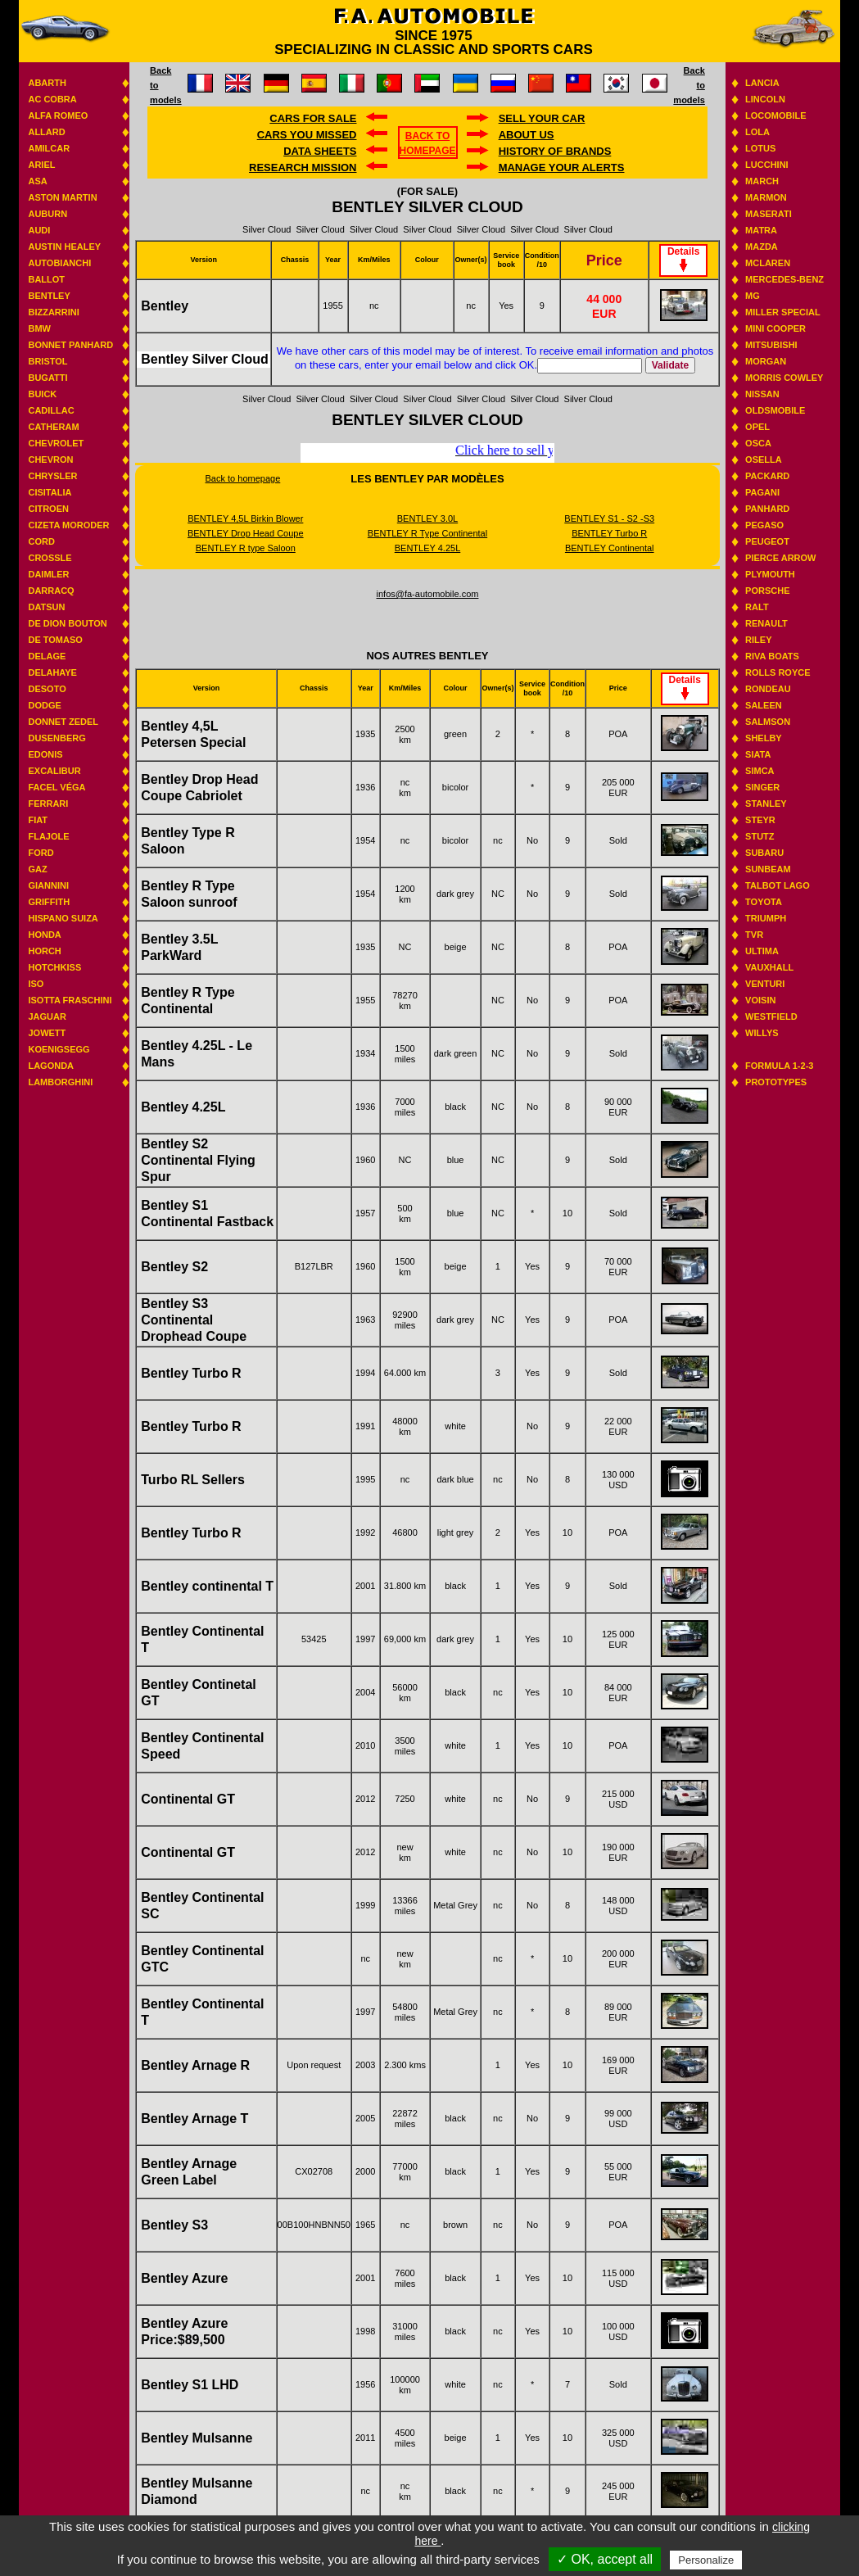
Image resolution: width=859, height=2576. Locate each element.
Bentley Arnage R (195, 2065)
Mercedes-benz (784, 279)
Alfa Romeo (58, 115)
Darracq (51, 590)
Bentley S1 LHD (189, 2385)
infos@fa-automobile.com (428, 594)
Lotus (760, 148)
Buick (42, 394)
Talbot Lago (777, 885)
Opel (757, 427)
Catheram (53, 427)
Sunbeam (768, 869)
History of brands (555, 151)
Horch (44, 951)
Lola (757, 132)
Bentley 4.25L (183, 1107)
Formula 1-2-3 (779, 1066)
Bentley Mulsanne (196, 2438)
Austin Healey (64, 246)
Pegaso (764, 525)
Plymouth (770, 574)
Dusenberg (56, 738)
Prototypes (776, 1082)
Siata (758, 754)
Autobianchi (59, 263)
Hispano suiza (62, 918)
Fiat (37, 820)
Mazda (761, 246)
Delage (47, 656)
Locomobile (776, 115)
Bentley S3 (174, 2225)
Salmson (767, 722)
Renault (766, 623)
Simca (759, 771)
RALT (757, 607)
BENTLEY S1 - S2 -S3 (609, 518)
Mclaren (767, 263)
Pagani (762, 492)
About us (526, 135)
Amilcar (49, 148)
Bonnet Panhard (70, 345)
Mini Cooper (775, 328)
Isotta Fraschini (69, 1000)
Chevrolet (56, 443)
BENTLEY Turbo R (609, 533)
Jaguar (47, 1016)
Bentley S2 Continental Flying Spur (198, 1160)
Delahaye (52, 672)
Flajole (48, 836)
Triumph (765, 918)
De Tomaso (55, 640)
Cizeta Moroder (68, 525)
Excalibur (54, 771)
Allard (46, 132)
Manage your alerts (562, 167)
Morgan (765, 361)
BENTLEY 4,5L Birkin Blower (245, 518)
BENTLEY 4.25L (428, 548)
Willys (762, 1033)
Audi (39, 230)
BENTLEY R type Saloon (246, 548)
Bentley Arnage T (194, 2119)
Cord (41, 541)
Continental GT (188, 1799)
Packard (767, 476)
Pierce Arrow (780, 558)
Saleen (763, 705)
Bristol (47, 361)
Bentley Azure (184, 2278)
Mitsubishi (771, 345)
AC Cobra (52, 99)
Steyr (760, 820)
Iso (35, 984)
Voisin (760, 1000)
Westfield (771, 1016)
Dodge (44, 705)
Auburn (47, 214)
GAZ (37, 869)
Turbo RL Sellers (193, 1480)
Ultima (762, 951)
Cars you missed (307, 135)
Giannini (48, 885)
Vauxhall (769, 967)
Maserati (768, 214)
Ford (40, 853)
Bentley (49, 296)
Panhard (767, 509)
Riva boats (772, 656)
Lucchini (767, 165)
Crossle (49, 558)
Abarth (47, 83)
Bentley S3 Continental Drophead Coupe (193, 1320)
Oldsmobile (775, 410)
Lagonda (51, 1066)
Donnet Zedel (63, 722)
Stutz (759, 836)
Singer (762, 787)
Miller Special (783, 312)
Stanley (766, 803)
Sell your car (542, 118)
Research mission (302, 167)
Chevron (50, 459)
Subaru (764, 853)
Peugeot (767, 541)
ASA (37, 181)
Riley (758, 640)
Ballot (46, 279)
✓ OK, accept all (605, 2559)
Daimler (48, 574)
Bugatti (47, 378)
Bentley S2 (174, 1267)
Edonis (45, 754)
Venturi (764, 984)
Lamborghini (60, 1082)
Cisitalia (49, 492)
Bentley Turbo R (191, 1373)
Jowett (47, 1033)
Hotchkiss (54, 967)
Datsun (46, 607)
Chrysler (52, 476)
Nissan (762, 394)
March (762, 181)
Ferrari (48, 803)
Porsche (767, 590)
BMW (39, 328)
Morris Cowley (784, 378)
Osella (763, 459)
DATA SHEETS (319, 151)
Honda (44, 934)
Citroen (48, 509)
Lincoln (765, 99)
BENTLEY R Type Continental (427, 533)
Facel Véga (56, 787)
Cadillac (51, 410)
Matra (761, 230)
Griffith (49, 902)
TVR (754, 934)
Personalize (706, 2560)
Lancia (762, 83)
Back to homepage (243, 478)
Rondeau (768, 689)
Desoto (47, 689)
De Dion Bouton (67, 623)
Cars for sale (312, 118)
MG (752, 296)
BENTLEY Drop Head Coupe (246, 533)
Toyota (763, 902)
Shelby (763, 738)
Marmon (766, 197)
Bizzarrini (53, 312)
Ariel (41, 165)
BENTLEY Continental (609, 548)
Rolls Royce (777, 672)
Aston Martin (62, 197)
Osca (758, 443)
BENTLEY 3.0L (427, 518)
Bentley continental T (207, 1586)
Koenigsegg (58, 1049)
